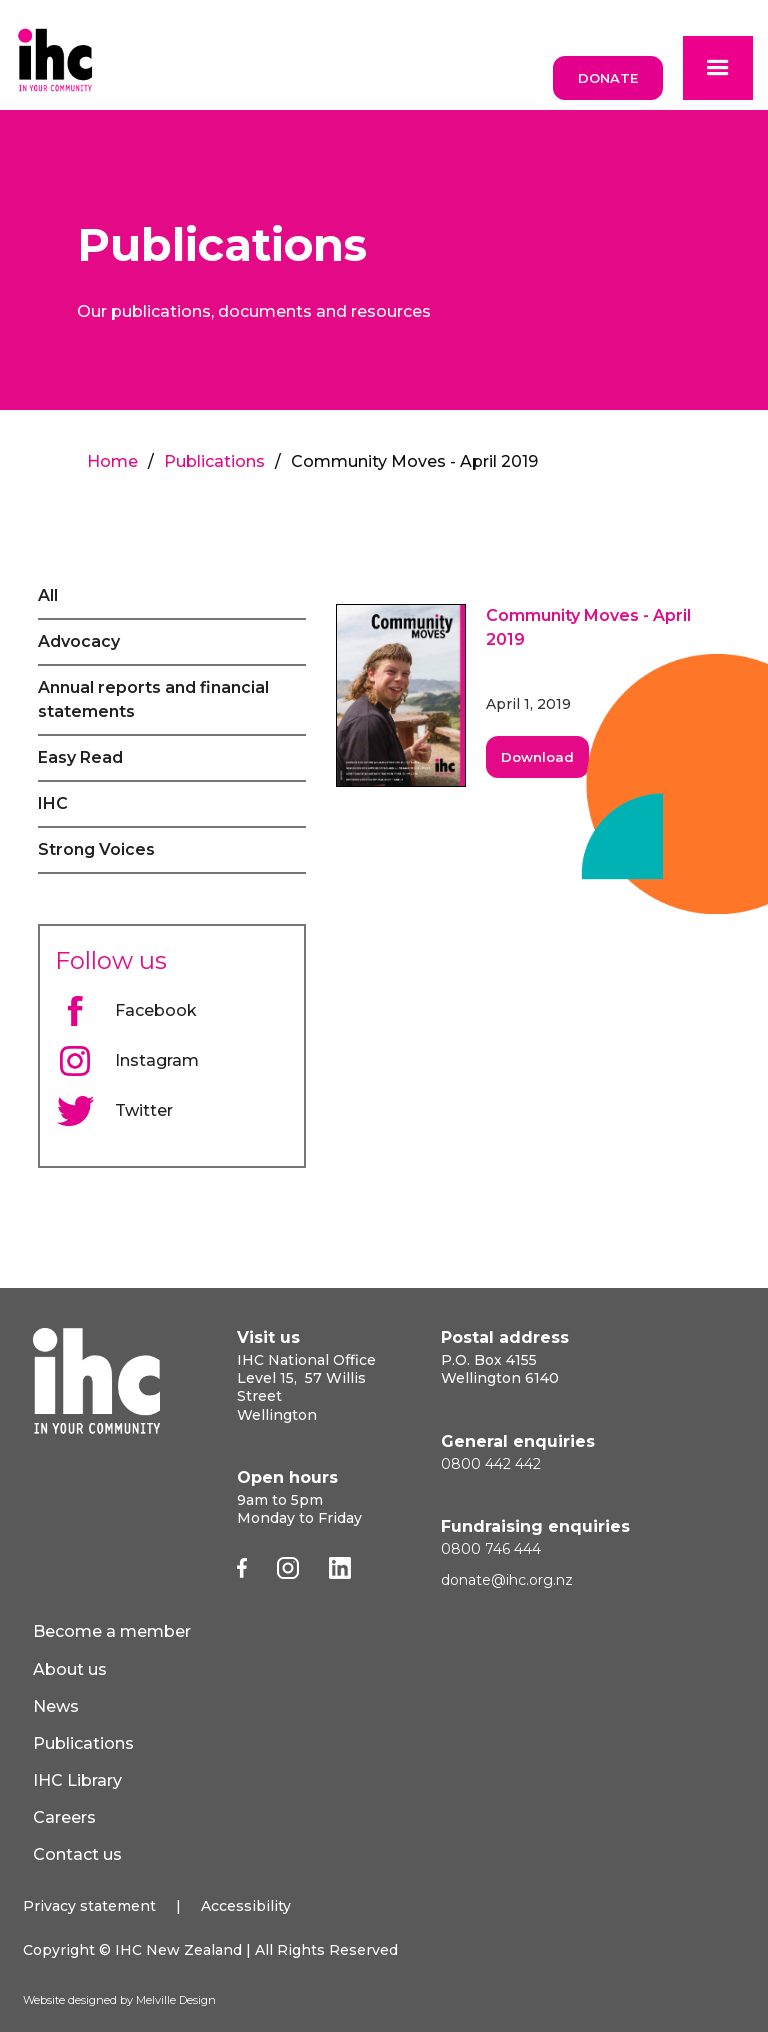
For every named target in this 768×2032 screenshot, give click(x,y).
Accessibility (246, 1906)
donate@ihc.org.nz (507, 1580)
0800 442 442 (491, 1464)
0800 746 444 (491, 1549)
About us (70, 1669)
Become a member (112, 1631)
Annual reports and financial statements (153, 699)
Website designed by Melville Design (119, 2000)
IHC (53, 803)
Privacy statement (89, 1906)
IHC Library (77, 1780)
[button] (718, 68)
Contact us (77, 1854)
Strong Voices (96, 849)
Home (112, 461)
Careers (64, 1817)
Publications (214, 461)
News (56, 1706)
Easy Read (80, 757)
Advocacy (79, 641)
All (48, 595)
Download (537, 757)
